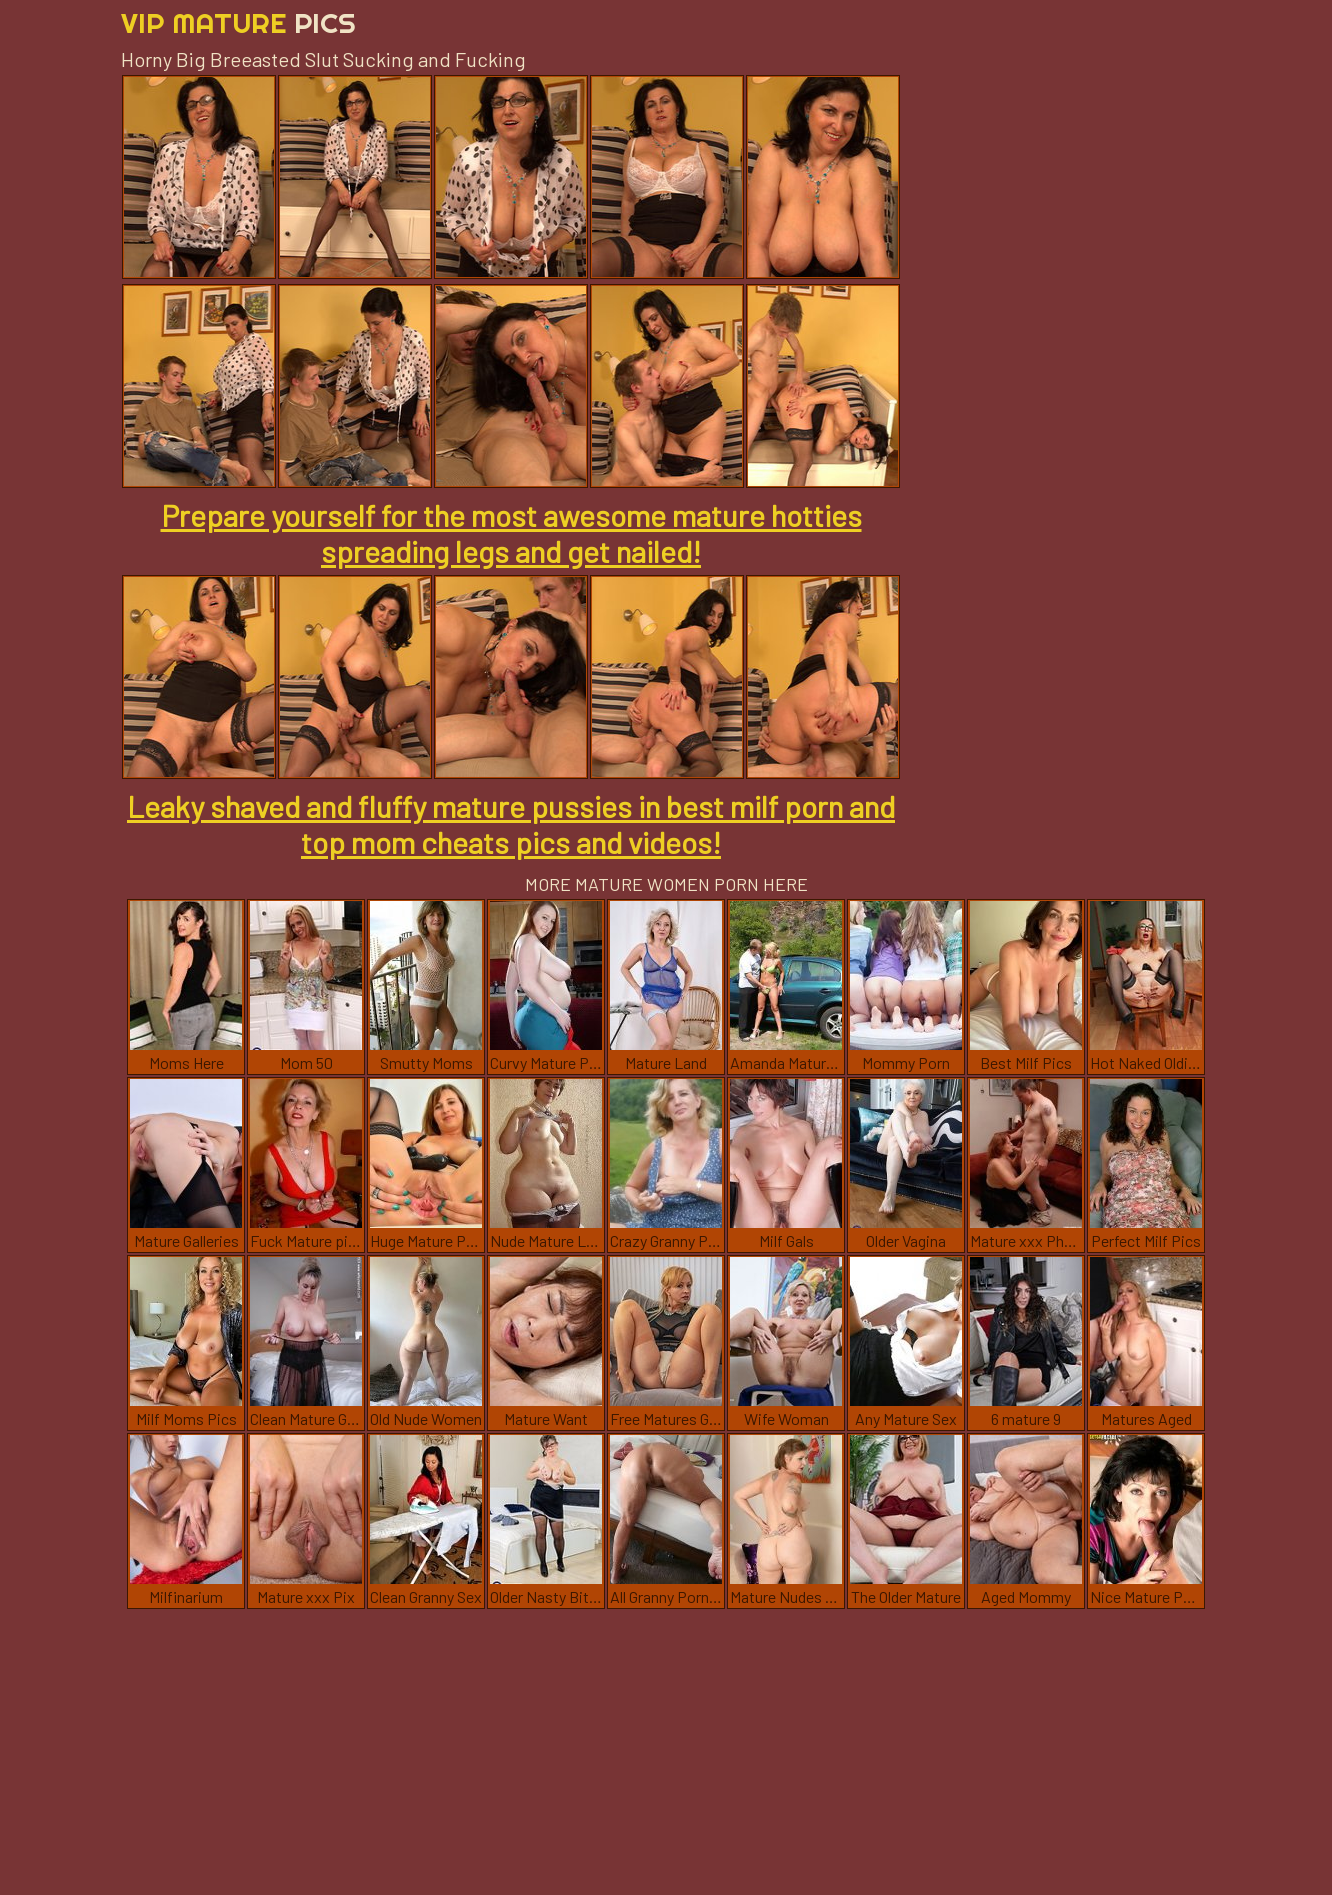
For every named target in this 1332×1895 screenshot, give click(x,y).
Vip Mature (238, 22)
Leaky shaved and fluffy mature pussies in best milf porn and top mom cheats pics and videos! (511, 824)
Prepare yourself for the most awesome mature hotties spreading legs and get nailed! (511, 533)
